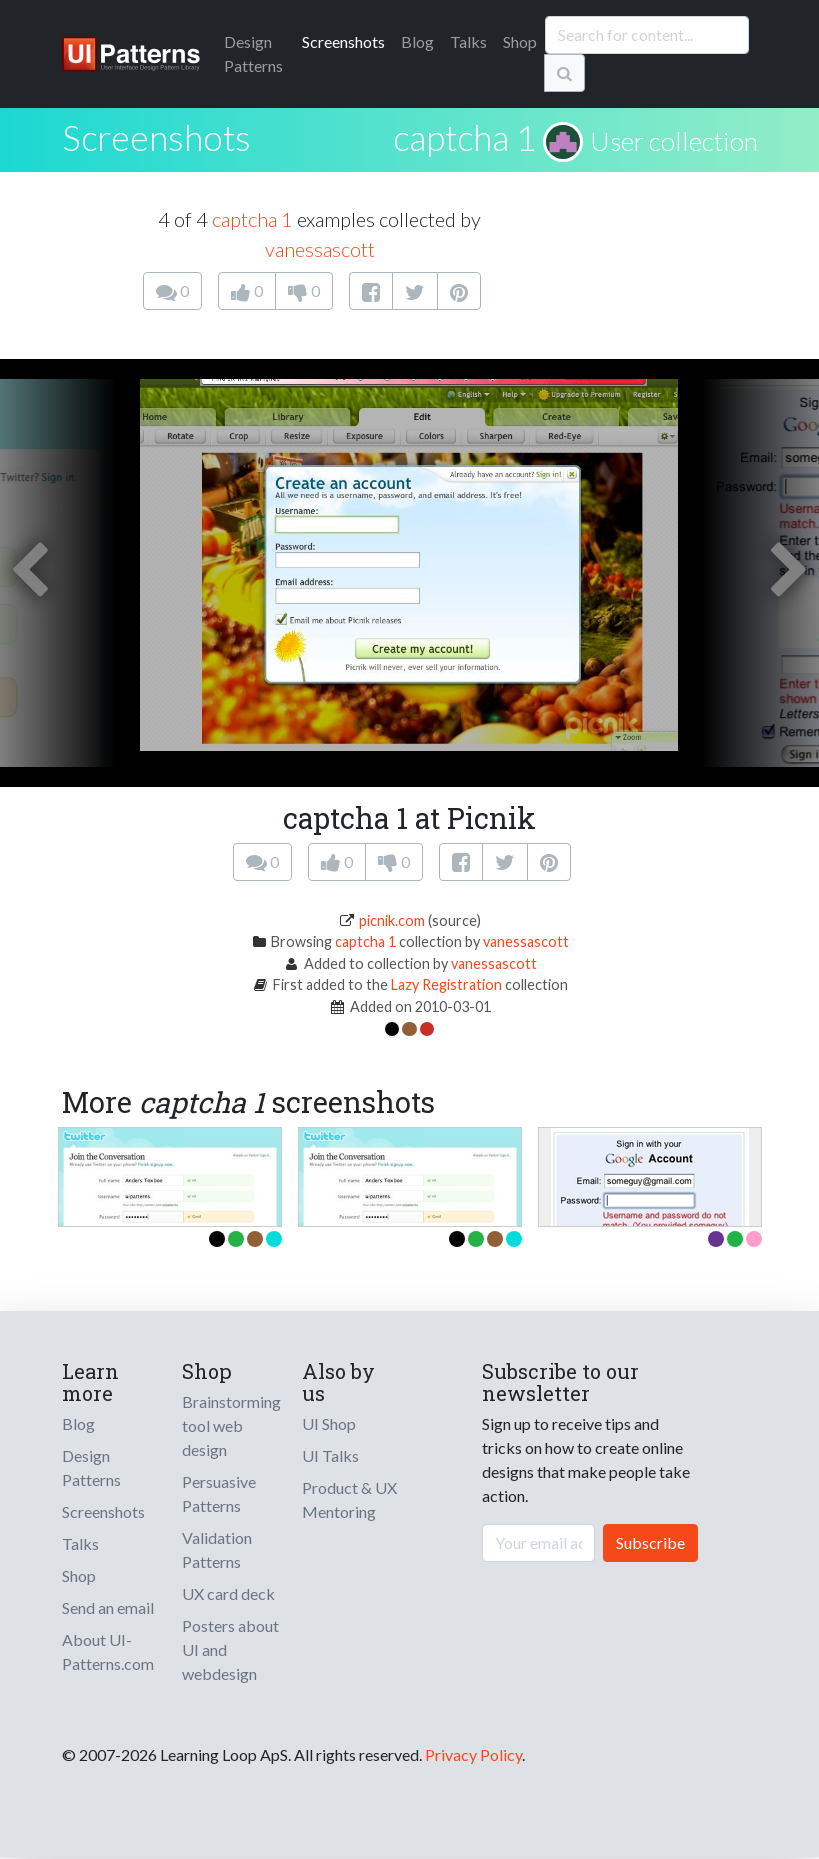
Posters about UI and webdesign (230, 1649)
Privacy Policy (473, 1754)
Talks (468, 41)
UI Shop (329, 1423)
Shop (520, 41)
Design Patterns (91, 1467)
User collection (674, 141)
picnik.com (392, 920)
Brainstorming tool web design (231, 1425)
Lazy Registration (446, 984)
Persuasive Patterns (219, 1493)
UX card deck (228, 1593)
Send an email (108, 1607)
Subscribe (650, 1542)
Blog (417, 41)
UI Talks (330, 1455)
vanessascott (320, 249)
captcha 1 (464, 137)
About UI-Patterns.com (108, 1651)
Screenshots (343, 41)
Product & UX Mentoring (349, 1499)
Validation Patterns (217, 1549)
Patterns (253, 53)
